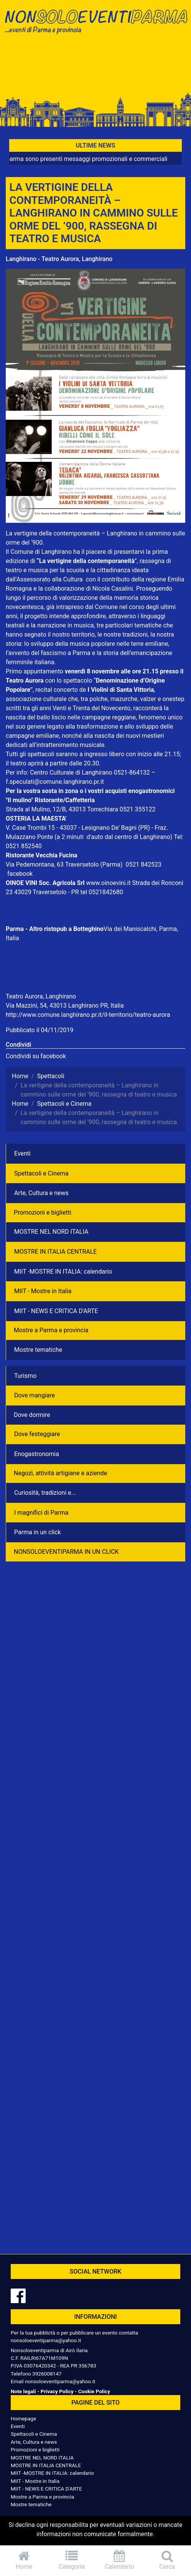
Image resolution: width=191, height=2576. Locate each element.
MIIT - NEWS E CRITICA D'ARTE (56, 1311)
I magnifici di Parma (41, 1512)
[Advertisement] (95, 66)
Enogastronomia (36, 1454)
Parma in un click (37, 1532)
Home (24, 2560)
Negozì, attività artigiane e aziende (60, 1473)
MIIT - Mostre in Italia (43, 1291)
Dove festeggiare (37, 1434)
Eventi (22, 1153)
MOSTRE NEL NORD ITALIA (51, 1231)
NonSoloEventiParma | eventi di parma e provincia (95, 22)
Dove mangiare (34, 1395)
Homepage (23, 2418)
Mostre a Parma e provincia (51, 1330)
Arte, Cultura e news (41, 1193)
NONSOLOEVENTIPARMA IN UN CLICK (66, 1551)
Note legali (23, 2391)
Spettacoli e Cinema (41, 1173)
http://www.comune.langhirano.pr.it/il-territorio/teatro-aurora (88, 1014)
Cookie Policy (94, 2391)
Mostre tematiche (38, 1349)
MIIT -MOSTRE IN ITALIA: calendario (63, 1271)
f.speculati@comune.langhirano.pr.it (55, 781)
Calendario (120, 2560)
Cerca (167, 2560)
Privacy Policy (57, 2391)
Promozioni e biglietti (42, 1212)
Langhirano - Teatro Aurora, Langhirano (59, 259)
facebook (20, 873)
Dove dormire (32, 1415)
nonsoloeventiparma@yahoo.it (46, 2340)
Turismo (25, 1375)
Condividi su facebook (36, 1056)
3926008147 (46, 2374)
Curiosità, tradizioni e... (45, 1492)
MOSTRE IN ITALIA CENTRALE (55, 1251)
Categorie (72, 2560)
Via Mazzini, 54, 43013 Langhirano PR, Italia (65, 1005)
